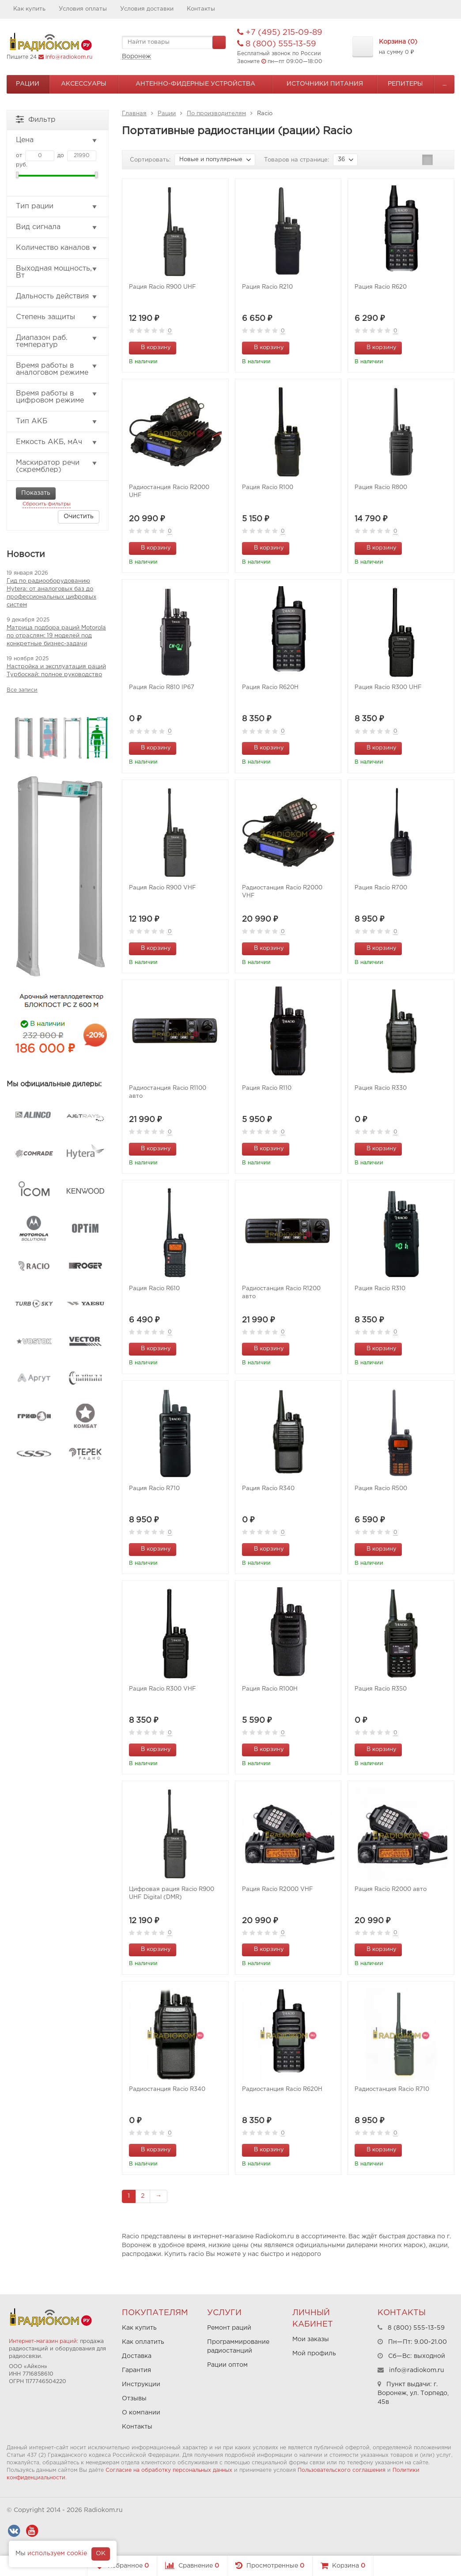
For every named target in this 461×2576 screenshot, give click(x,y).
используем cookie (57, 2553)
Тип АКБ (57, 421)
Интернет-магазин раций (43, 2341)
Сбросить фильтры (47, 504)
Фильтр (36, 119)
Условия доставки (147, 9)
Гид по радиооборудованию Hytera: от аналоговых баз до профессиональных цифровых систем (51, 593)
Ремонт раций (229, 2328)
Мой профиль (314, 2353)
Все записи (22, 690)
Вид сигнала (57, 227)
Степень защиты (57, 317)
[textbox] (174, 42)
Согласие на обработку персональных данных (169, 2470)
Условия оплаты (83, 9)
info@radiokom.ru (68, 57)
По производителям (216, 113)
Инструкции (141, 2384)
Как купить (29, 9)
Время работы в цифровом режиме (57, 397)
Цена (57, 140)
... (444, 84)
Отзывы (134, 2398)
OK (101, 2553)
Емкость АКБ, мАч (57, 442)
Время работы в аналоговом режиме (57, 369)
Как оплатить (143, 2342)
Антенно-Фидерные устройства (195, 84)
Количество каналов (57, 248)
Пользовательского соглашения (341, 2470)
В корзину (151, 346)
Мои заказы (310, 2339)
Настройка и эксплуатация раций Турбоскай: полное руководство (56, 670)
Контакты (201, 9)
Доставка (136, 2356)
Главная (134, 113)
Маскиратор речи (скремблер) (57, 466)
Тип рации (57, 206)
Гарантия (136, 2370)
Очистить (79, 516)
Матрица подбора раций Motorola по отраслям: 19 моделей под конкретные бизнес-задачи (56, 635)
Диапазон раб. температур (57, 341)
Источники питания (325, 84)
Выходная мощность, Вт (57, 272)
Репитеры (405, 84)
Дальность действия (57, 296)
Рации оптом (227, 2365)
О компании (141, 2412)
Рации (27, 84)
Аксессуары (83, 84)
